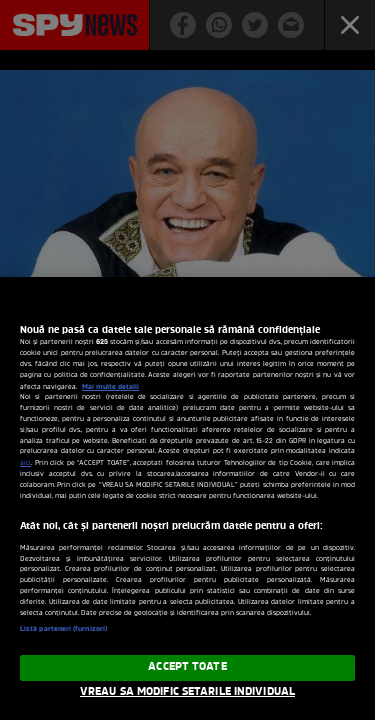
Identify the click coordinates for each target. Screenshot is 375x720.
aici (25, 463)
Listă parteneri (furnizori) (63, 629)
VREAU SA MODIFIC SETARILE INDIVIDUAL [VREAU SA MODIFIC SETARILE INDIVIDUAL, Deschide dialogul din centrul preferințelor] (187, 692)
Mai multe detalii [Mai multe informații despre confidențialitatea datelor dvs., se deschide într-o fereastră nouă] (110, 387)
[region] (187, 498)
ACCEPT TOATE (187, 667)
